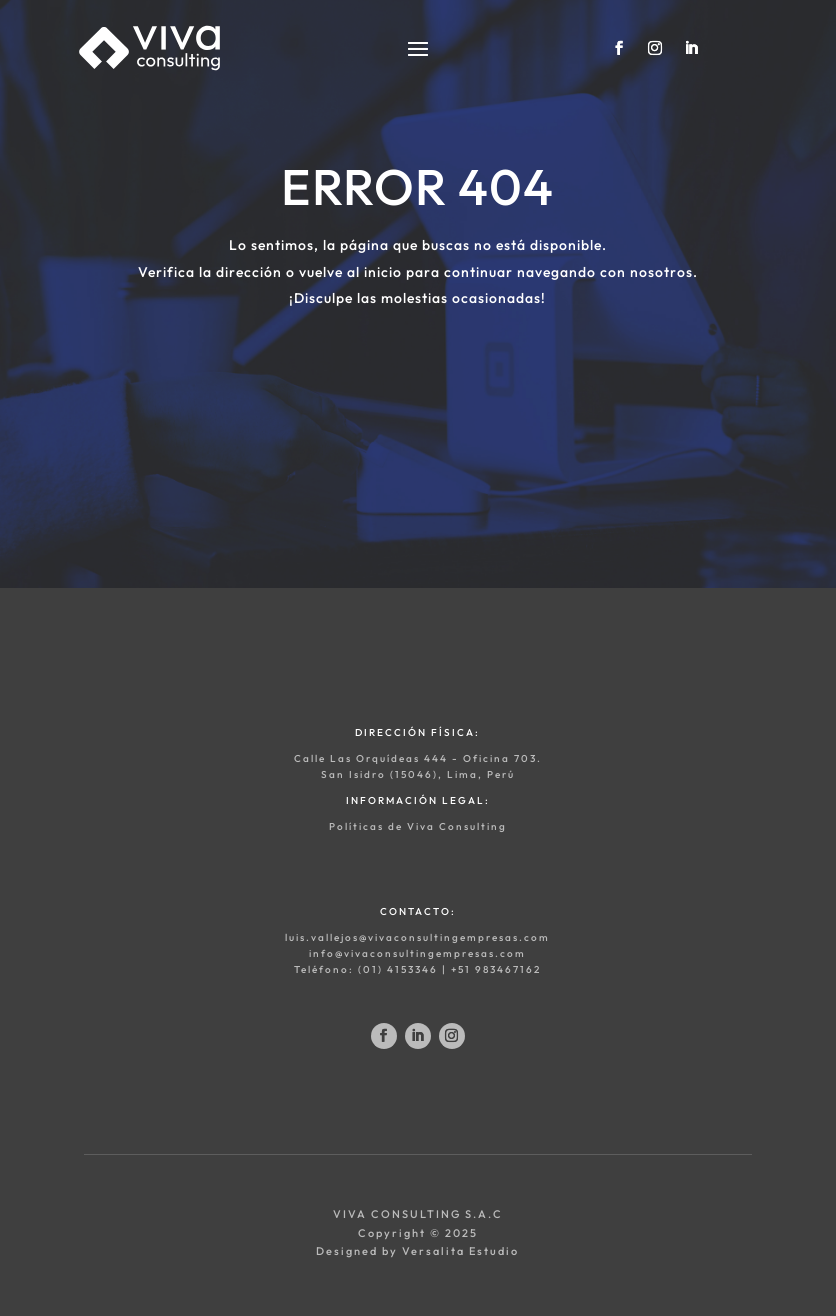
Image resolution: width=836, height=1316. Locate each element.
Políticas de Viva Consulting (418, 826)
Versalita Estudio (460, 1251)
